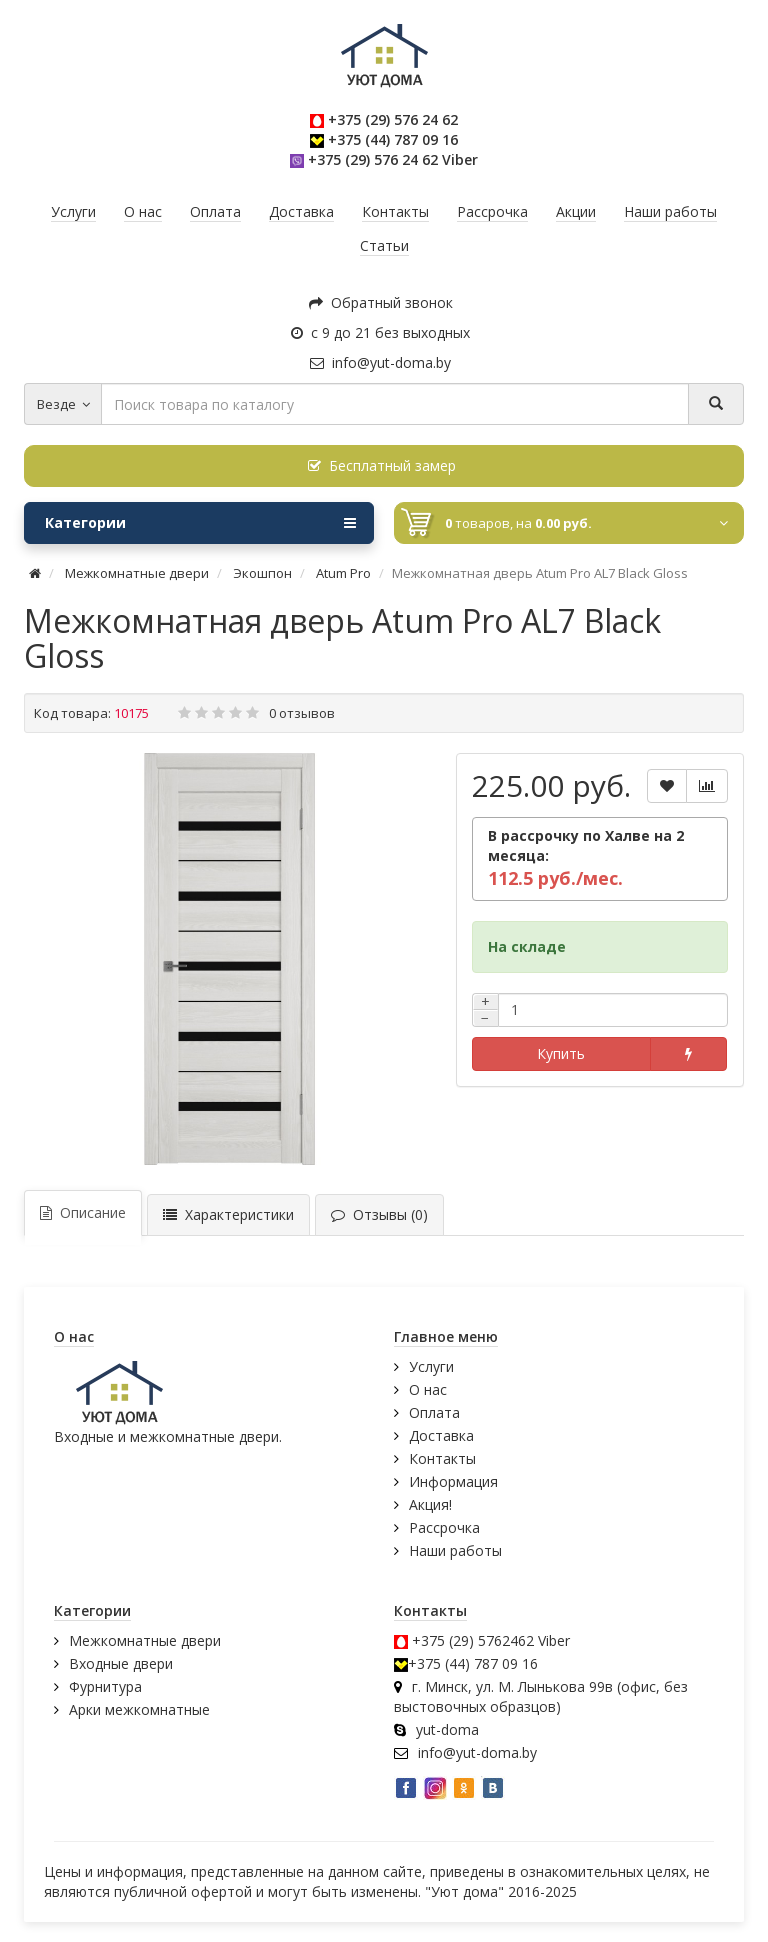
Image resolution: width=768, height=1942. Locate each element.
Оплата (434, 1412)
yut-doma (447, 1729)
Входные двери (121, 1663)
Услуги (431, 1366)
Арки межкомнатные (139, 1709)
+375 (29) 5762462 (473, 1640)
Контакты (442, 1458)
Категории (200, 523)
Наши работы (455, 1550)
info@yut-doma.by (380, 362)
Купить (561, 1053)
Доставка (441, 1435)
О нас (428, 1389)
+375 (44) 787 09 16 (393, 139)
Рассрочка (444, 1527)
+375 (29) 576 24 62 (393, 119)
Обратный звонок (381, 302)
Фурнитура (105, 1686)
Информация (453, 1481)
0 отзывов (302, 713)
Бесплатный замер (382, 465)
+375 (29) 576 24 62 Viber (393, 159)
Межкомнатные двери (145, 1640)
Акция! (430, 1504)
